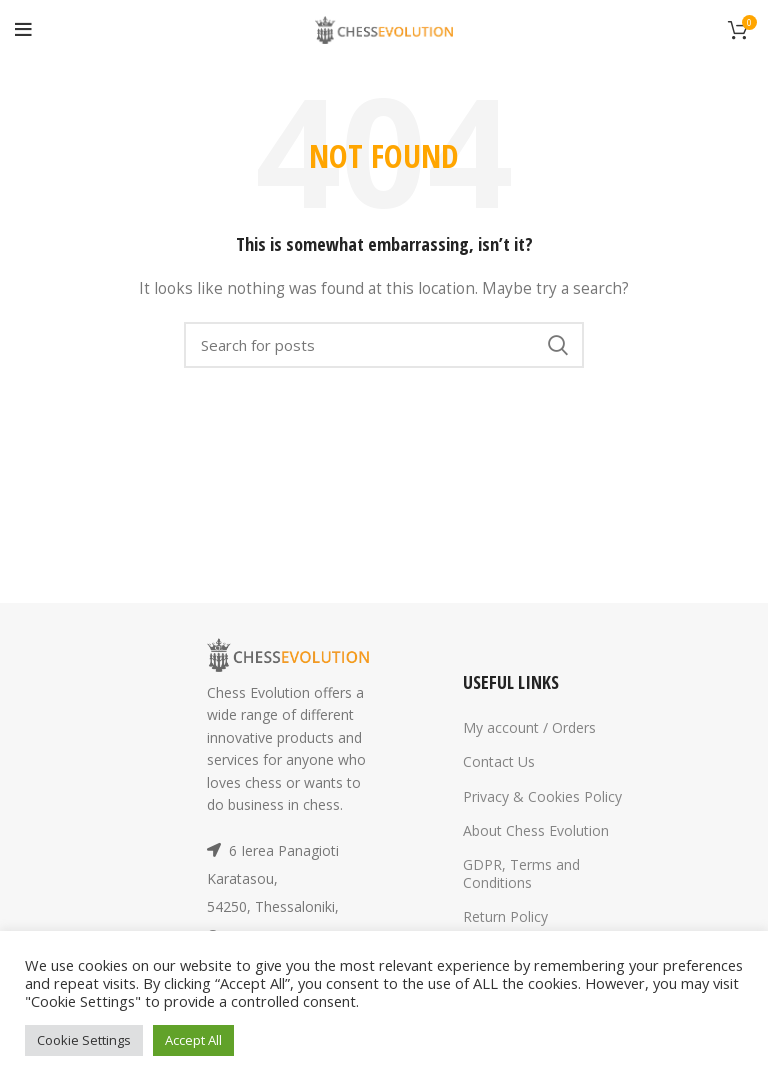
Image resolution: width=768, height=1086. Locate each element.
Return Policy (505, 916)
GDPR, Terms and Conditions (521, 873)
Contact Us (499, 761)
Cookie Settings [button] (84, 1040)
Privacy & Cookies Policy (542, 796)
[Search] (384, 345)
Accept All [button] (193, 1040)
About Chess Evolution (536, 830)
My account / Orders (529, 727)
